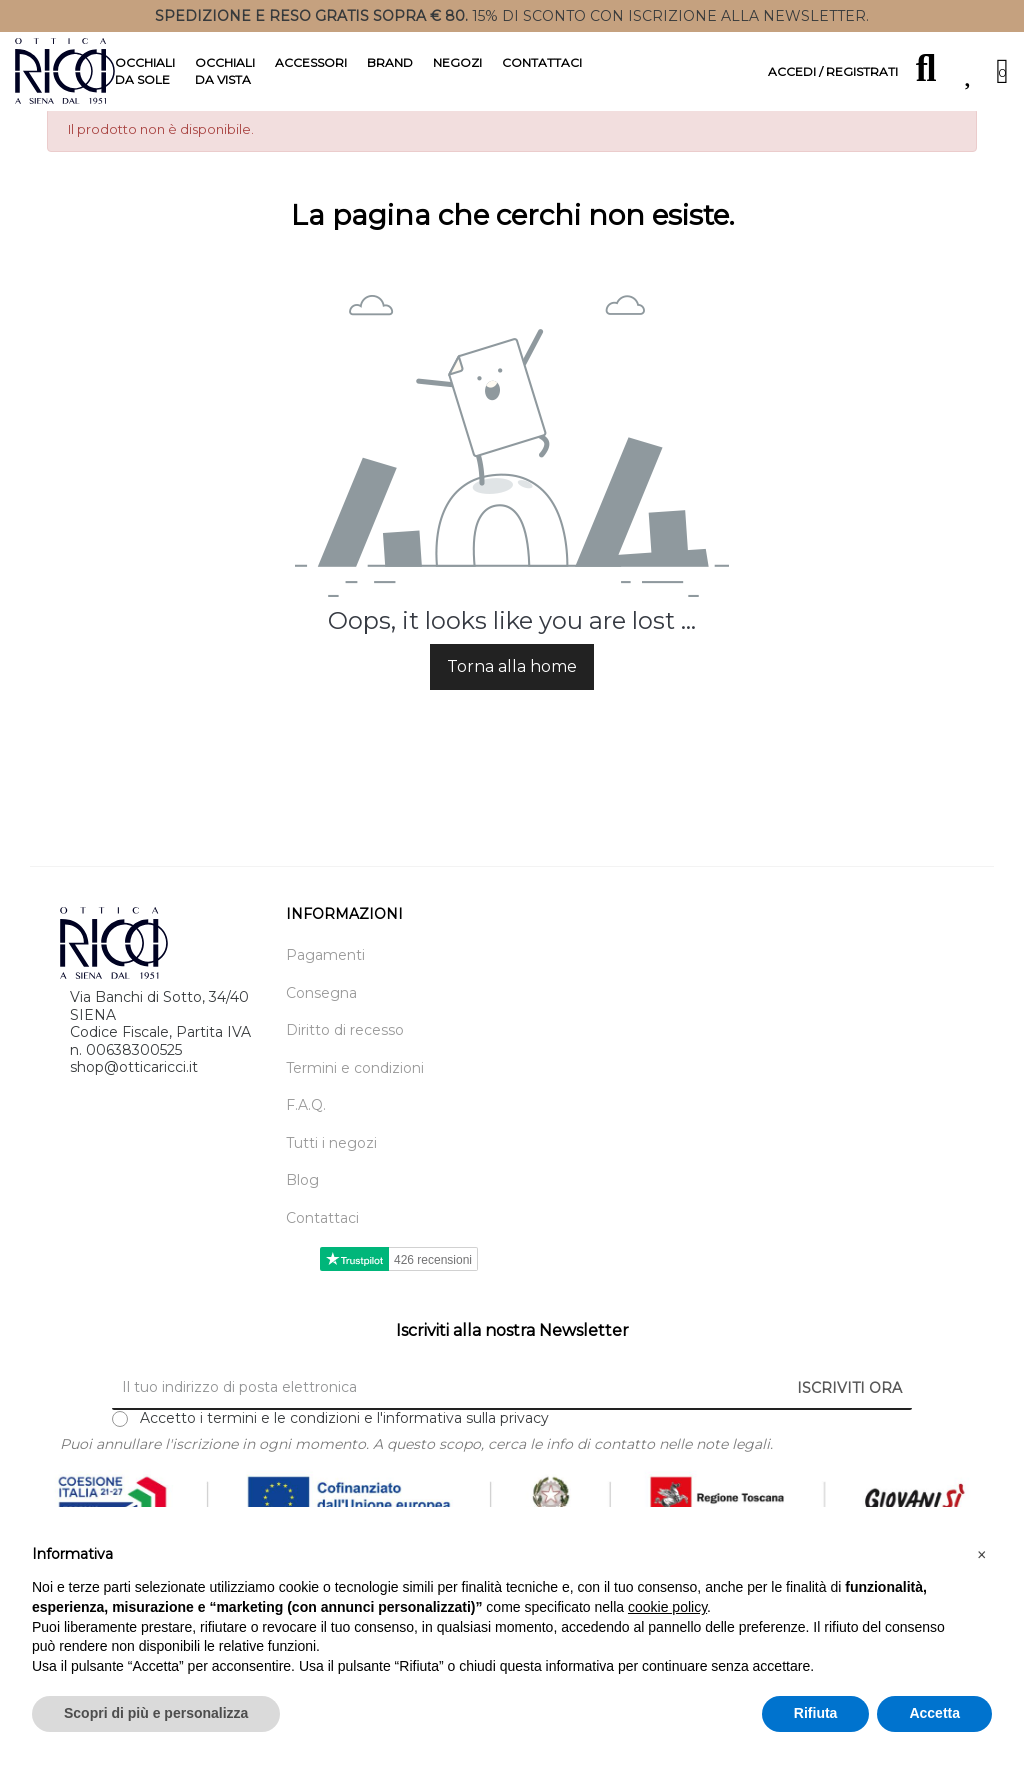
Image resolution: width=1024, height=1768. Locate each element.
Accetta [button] (934, 1713)
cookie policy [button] (667, 1607)
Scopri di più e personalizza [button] (156, 1713)
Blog (302, 1213)
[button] (982, 1555)
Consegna (321, 1025)
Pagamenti (325, 988)
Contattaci (322, 1250)
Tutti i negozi (331, 1175)
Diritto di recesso (345, 1063)
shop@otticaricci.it (134, 1099)
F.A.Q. (306, 1138)
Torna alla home (512, 698)
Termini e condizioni (355, 1100)
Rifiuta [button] (816, 1713)
